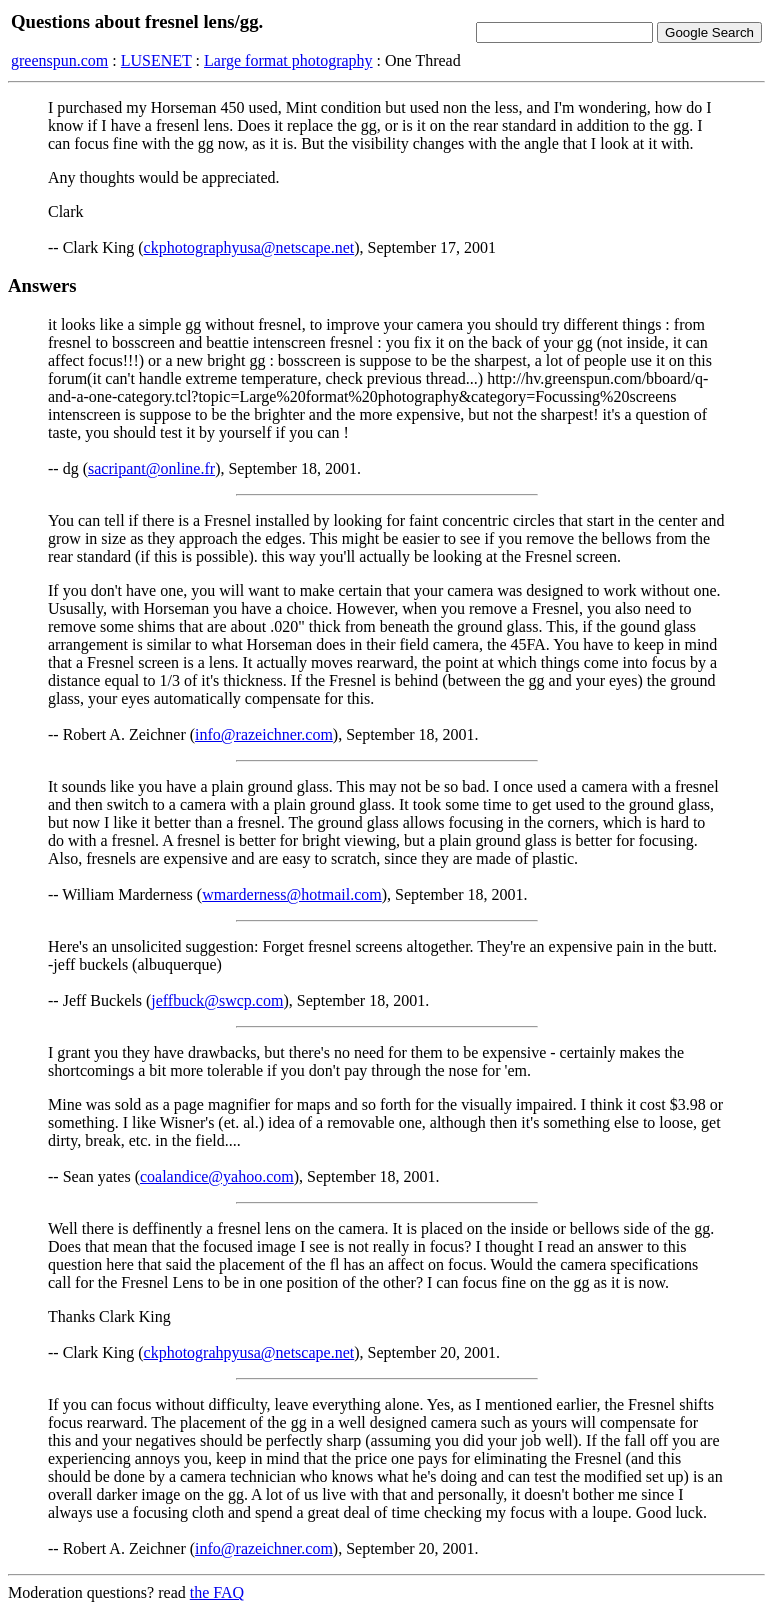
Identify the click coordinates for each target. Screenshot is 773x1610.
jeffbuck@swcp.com (217, 1000)
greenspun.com (59, 60)
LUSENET (156, 60)
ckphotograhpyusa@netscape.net (249, 1352)
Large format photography (288, 60)
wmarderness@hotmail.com (292, 894)
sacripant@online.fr (151, 468)
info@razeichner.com (264, 734)
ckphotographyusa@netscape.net (249, 247)
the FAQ (217, 1592)
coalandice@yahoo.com (217, 1176)
